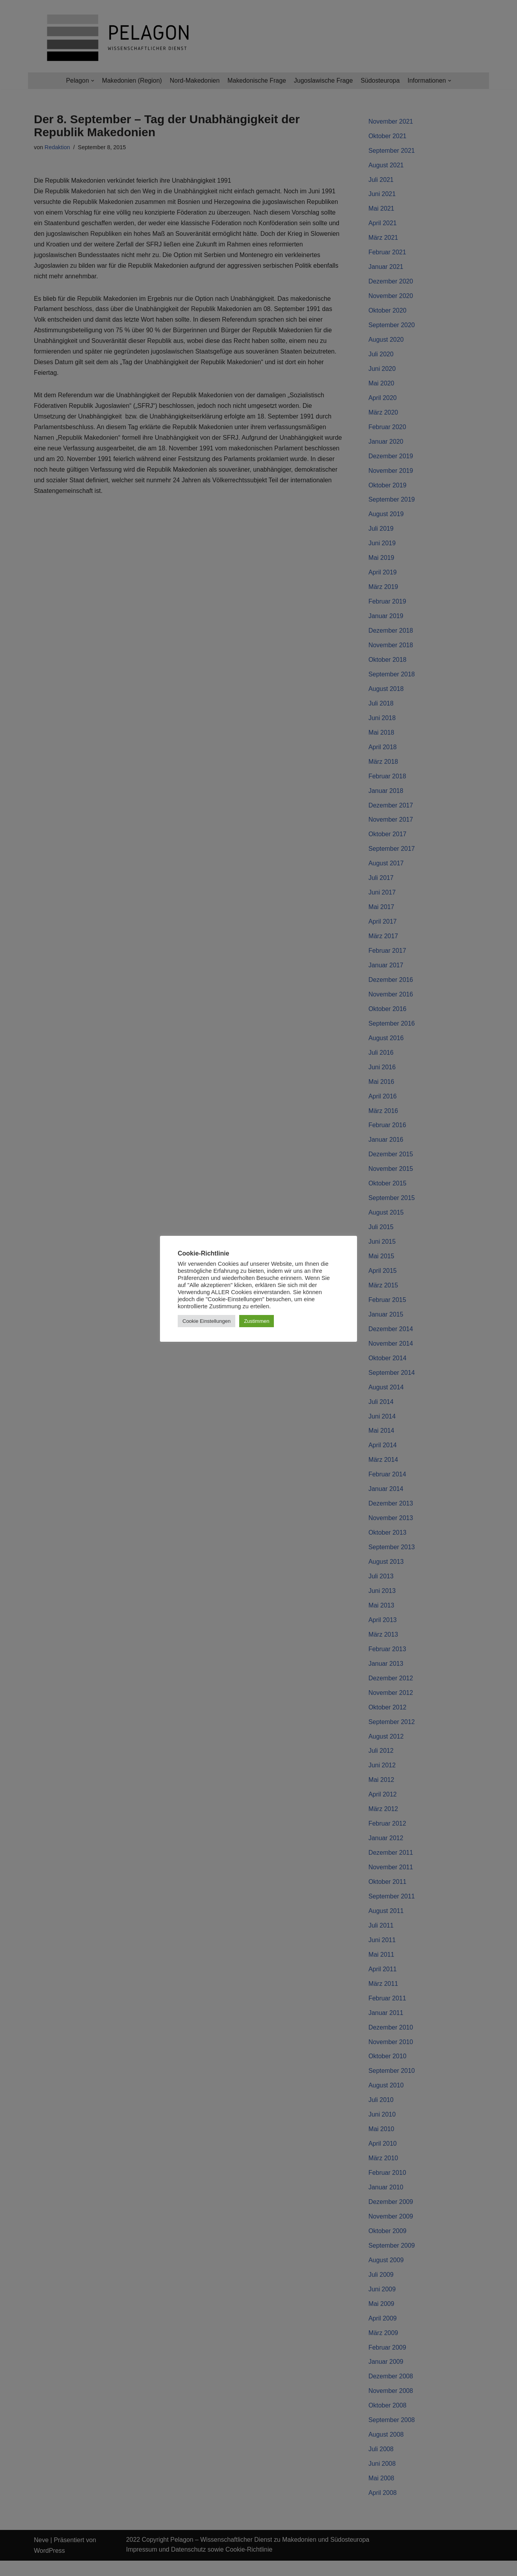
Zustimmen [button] (256, 1321)
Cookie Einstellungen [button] (206, 1321)
